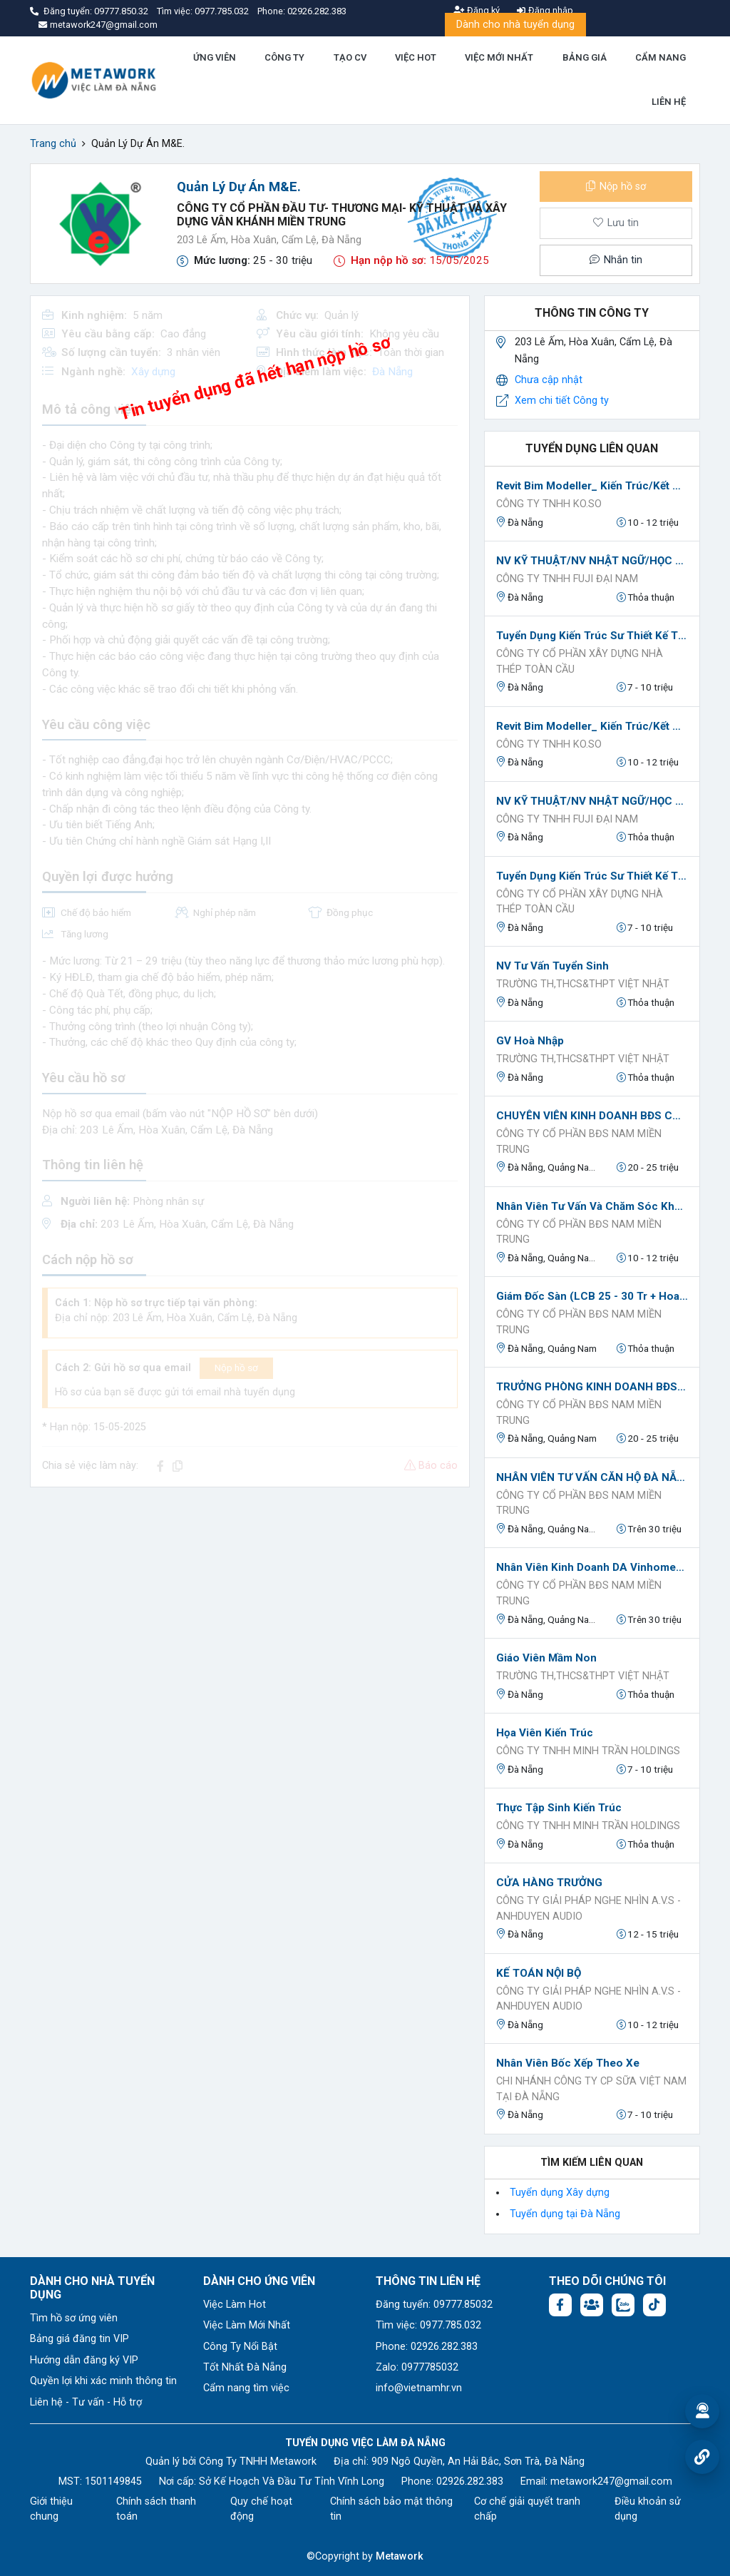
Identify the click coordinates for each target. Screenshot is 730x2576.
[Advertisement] (250, 1599)
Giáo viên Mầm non (546, 1657)
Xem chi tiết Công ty (562, 400)
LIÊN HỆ (669, 101)
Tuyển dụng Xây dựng (560, 2192)
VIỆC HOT (415, 57)
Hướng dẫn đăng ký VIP (84, 2360)
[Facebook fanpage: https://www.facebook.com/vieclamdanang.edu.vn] (560, 2305)
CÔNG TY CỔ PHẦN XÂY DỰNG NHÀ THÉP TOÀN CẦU (579, 662)
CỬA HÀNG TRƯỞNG (549, 1882)
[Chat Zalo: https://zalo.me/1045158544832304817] (623, 2305)
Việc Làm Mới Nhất (246, 2325)
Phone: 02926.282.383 (427, 2347)
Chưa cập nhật (548, 380)
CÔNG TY (284, 57)
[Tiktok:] (654, 2305)
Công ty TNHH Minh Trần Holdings (588, 1751)
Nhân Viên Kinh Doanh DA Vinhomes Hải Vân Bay (592, 1567)
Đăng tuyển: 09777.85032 (434, 2304)
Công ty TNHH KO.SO (549, 504)
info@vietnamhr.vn (419, 2388)
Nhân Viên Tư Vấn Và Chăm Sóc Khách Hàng (592, 1206)
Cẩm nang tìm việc (246, 2388)
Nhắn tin (616, 260)
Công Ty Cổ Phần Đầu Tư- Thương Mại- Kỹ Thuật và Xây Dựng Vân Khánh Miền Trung (342, 214)
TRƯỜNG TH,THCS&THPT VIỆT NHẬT (582, 984)
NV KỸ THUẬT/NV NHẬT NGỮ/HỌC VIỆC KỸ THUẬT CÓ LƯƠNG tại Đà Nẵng (592, 560)
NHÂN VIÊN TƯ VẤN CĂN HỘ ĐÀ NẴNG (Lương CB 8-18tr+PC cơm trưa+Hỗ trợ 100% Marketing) (592, 1477)
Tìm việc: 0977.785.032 (428, 2325)
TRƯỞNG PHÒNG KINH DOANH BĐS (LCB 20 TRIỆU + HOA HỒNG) (592, 1386)
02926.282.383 (316, 11)
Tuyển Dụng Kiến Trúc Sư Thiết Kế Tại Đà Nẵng (592, 635)
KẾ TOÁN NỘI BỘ (538, 1973)
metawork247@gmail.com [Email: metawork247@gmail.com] (611, 2481)
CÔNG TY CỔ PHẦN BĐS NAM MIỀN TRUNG (579, 1142)
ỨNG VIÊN (214, 57)
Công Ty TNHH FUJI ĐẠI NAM (567, 579)
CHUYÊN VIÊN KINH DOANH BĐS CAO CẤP (592, 1115)
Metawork (399, 2556)
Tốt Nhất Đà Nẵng (245, 2367)
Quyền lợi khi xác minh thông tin (103, 2381)
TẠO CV (350, 57)
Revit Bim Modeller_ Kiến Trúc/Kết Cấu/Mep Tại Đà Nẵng (592, 485)
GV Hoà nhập (530, 1040)
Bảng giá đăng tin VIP (79, 2339)
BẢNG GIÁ (584, 57)
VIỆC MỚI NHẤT (499, 57)
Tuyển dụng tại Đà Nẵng (565, 2214)
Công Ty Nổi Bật (240, 2347)
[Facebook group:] (591, 2305)
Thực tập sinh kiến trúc (559, 1807)
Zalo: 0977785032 (417, 2367)
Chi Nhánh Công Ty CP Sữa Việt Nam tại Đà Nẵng (591, 2089)
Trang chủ (53, 144)
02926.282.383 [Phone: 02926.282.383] (469, 2481)
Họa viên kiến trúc (544, 1732)
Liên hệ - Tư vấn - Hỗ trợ (86, 2402)
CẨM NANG (660, 57)
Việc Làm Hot (234, 2304)
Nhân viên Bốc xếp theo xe (567, 2063)
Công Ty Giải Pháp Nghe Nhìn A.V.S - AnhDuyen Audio (588, 1909)
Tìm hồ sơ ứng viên (74, 2318)
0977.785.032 (223, 11)
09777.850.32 (122, 11)
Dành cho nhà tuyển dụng (515, 25)
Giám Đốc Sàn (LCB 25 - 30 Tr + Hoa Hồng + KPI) (592, 1296)
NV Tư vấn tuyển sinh (552, 965)
